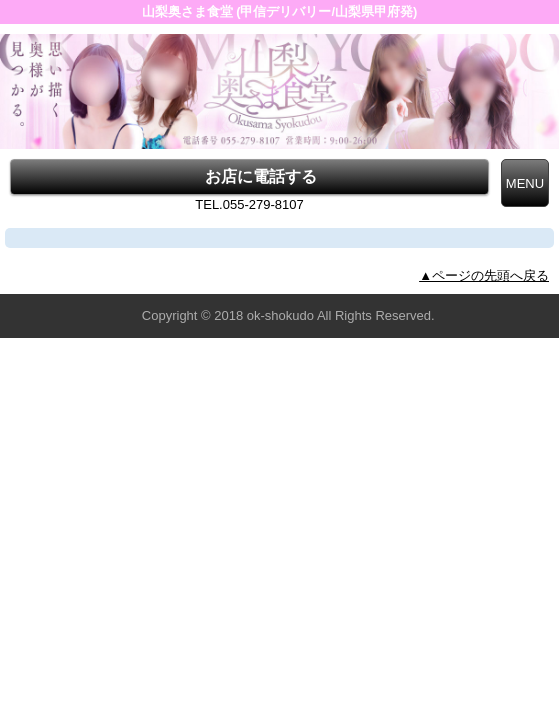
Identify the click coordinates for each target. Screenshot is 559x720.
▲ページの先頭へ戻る (484, 275)
